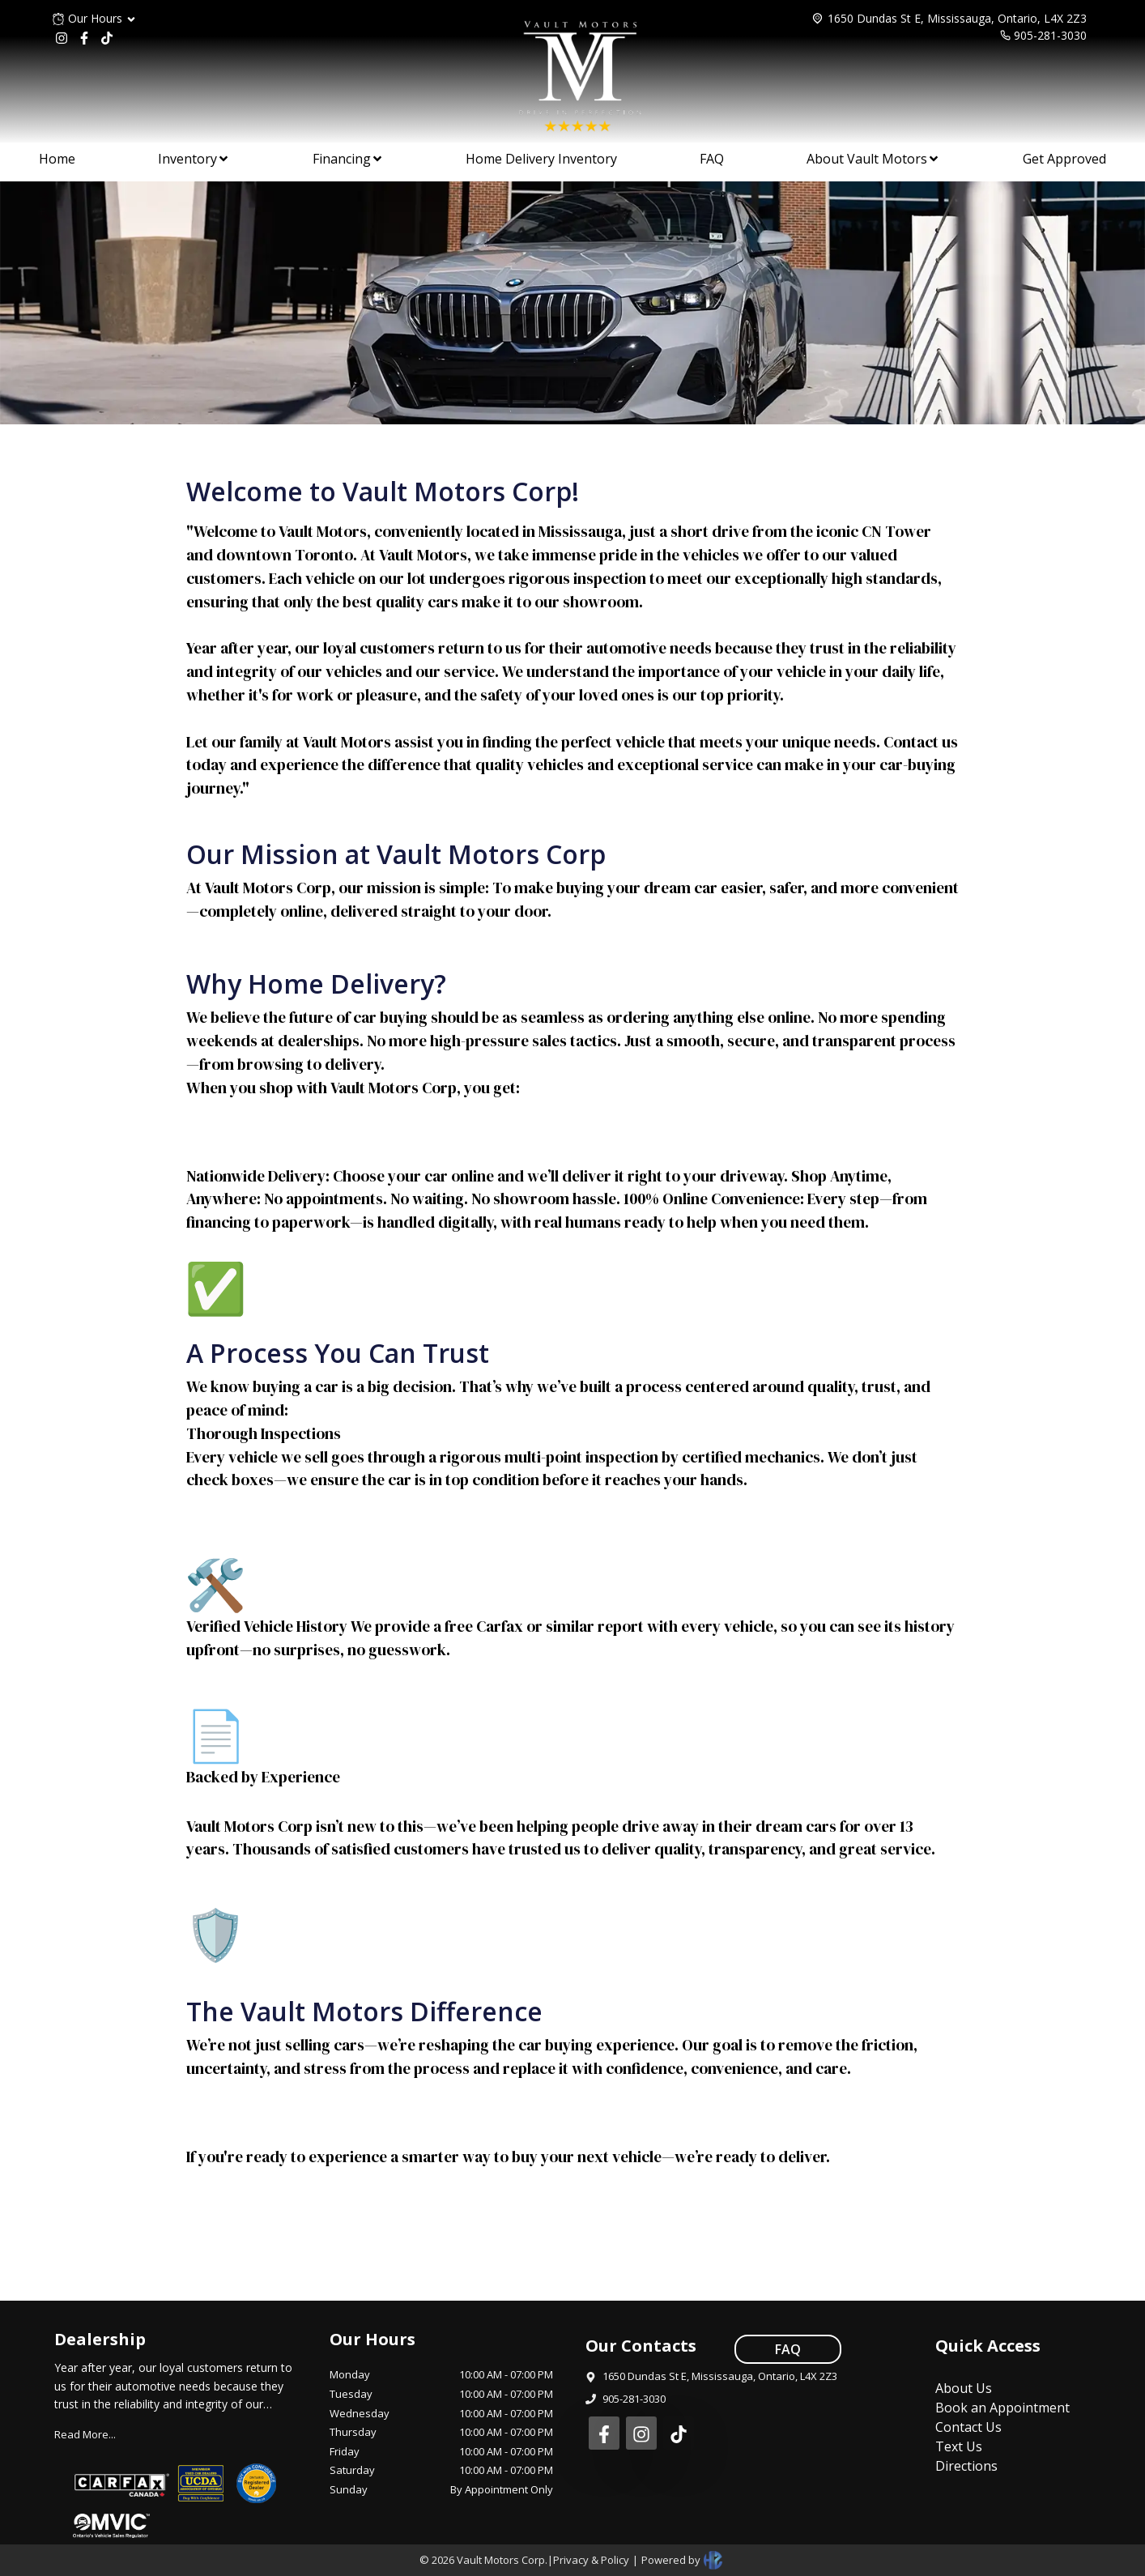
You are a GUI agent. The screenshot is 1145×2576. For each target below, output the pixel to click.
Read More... (85, 2434)
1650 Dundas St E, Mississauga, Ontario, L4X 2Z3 (957, 18)
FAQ (788, 2349)
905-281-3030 (1050, 35)
